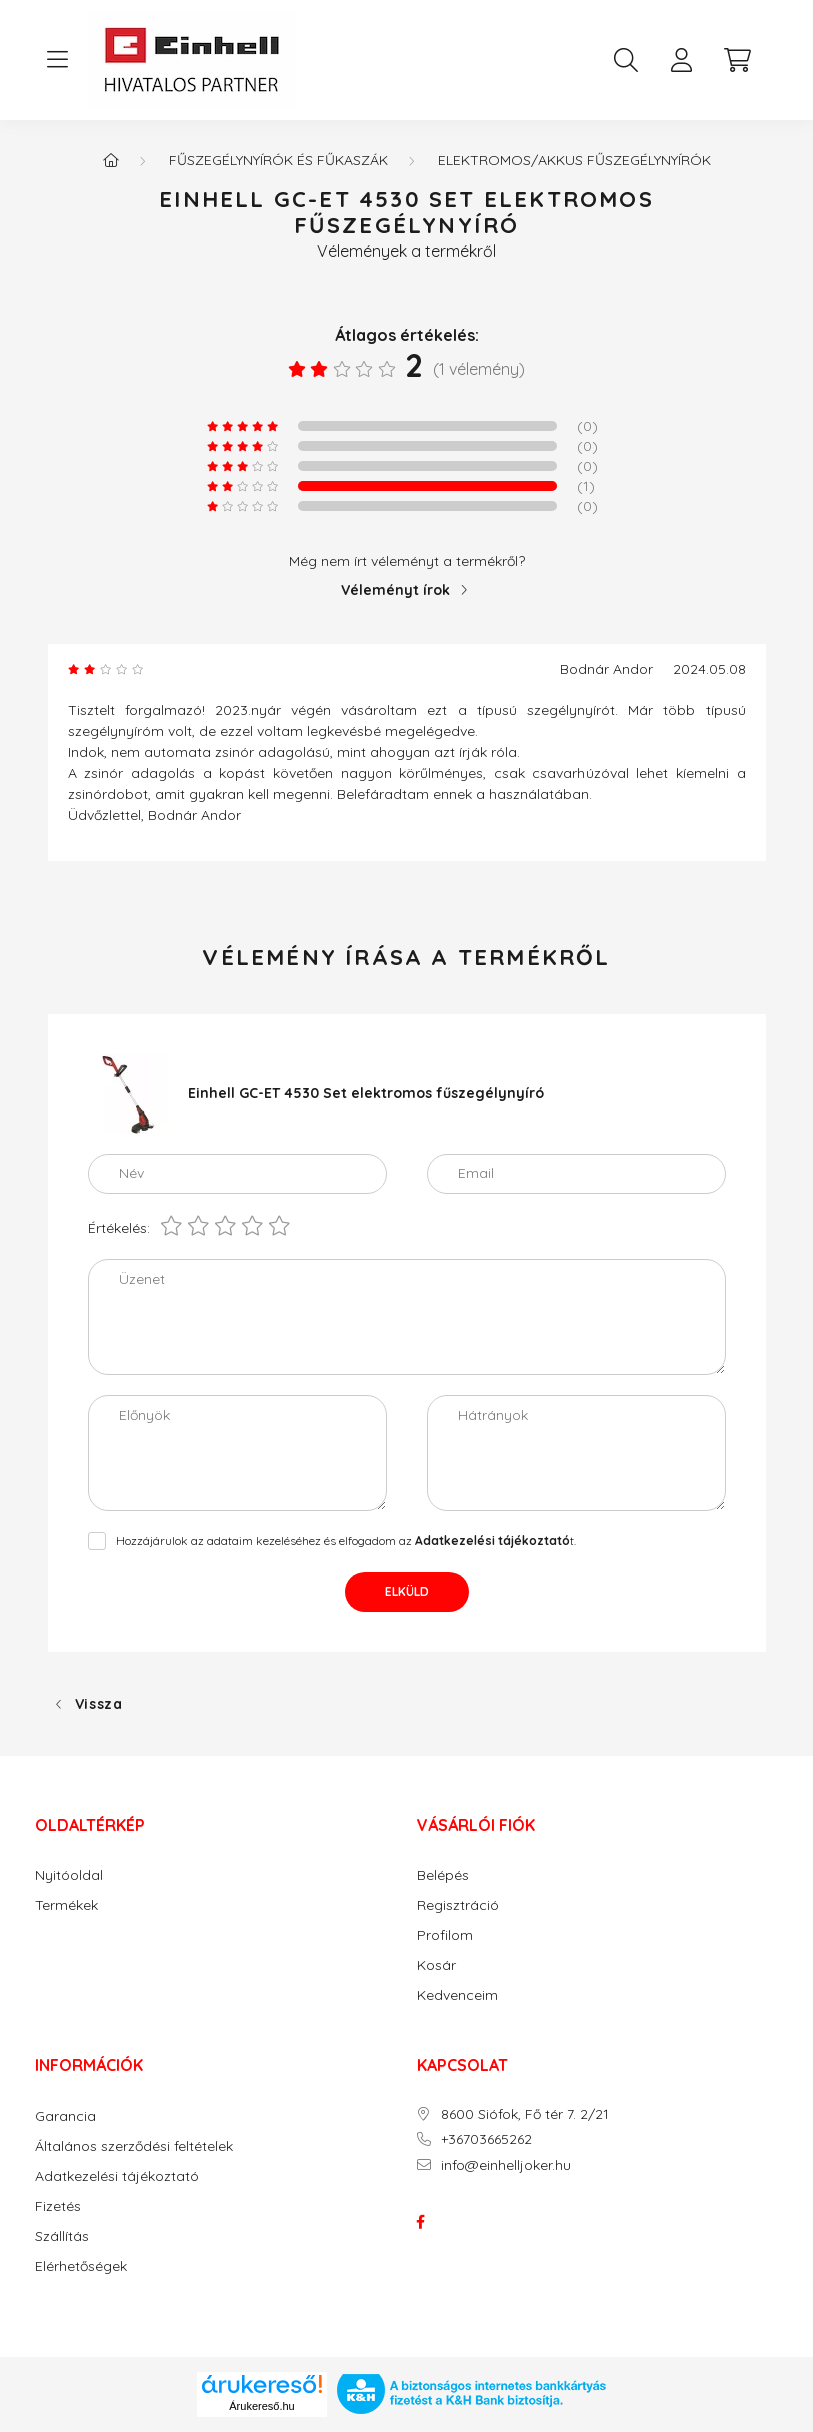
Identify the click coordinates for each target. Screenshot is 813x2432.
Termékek (66, 1905)
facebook (421, 2222)
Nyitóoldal (69, 1875)
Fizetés (58, 2206)
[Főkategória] (111, 160)
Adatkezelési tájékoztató (117, 2176)
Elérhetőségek (81, 2266)
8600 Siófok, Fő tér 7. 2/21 (525, 2114)
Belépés (443, 1875)
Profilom (445, 1935)
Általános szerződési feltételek (134, 2146)
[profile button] (682, 60)
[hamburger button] (58, 60)
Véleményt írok (395, 590)
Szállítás (62, 2236)
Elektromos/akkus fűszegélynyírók (574, 160)
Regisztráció (458, 1905)
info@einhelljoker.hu (506, 2165)
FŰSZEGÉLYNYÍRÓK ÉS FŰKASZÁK (278, 160)
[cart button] (738, 60)
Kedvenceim (457, 1995)
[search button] (626, 60)
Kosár (436, 1965)
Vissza (99, 1704)
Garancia (65, 2116)
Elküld (407, 1591)
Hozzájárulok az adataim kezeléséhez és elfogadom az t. (346, 1540)
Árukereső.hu (261, 2406)
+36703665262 (486, 2139)
